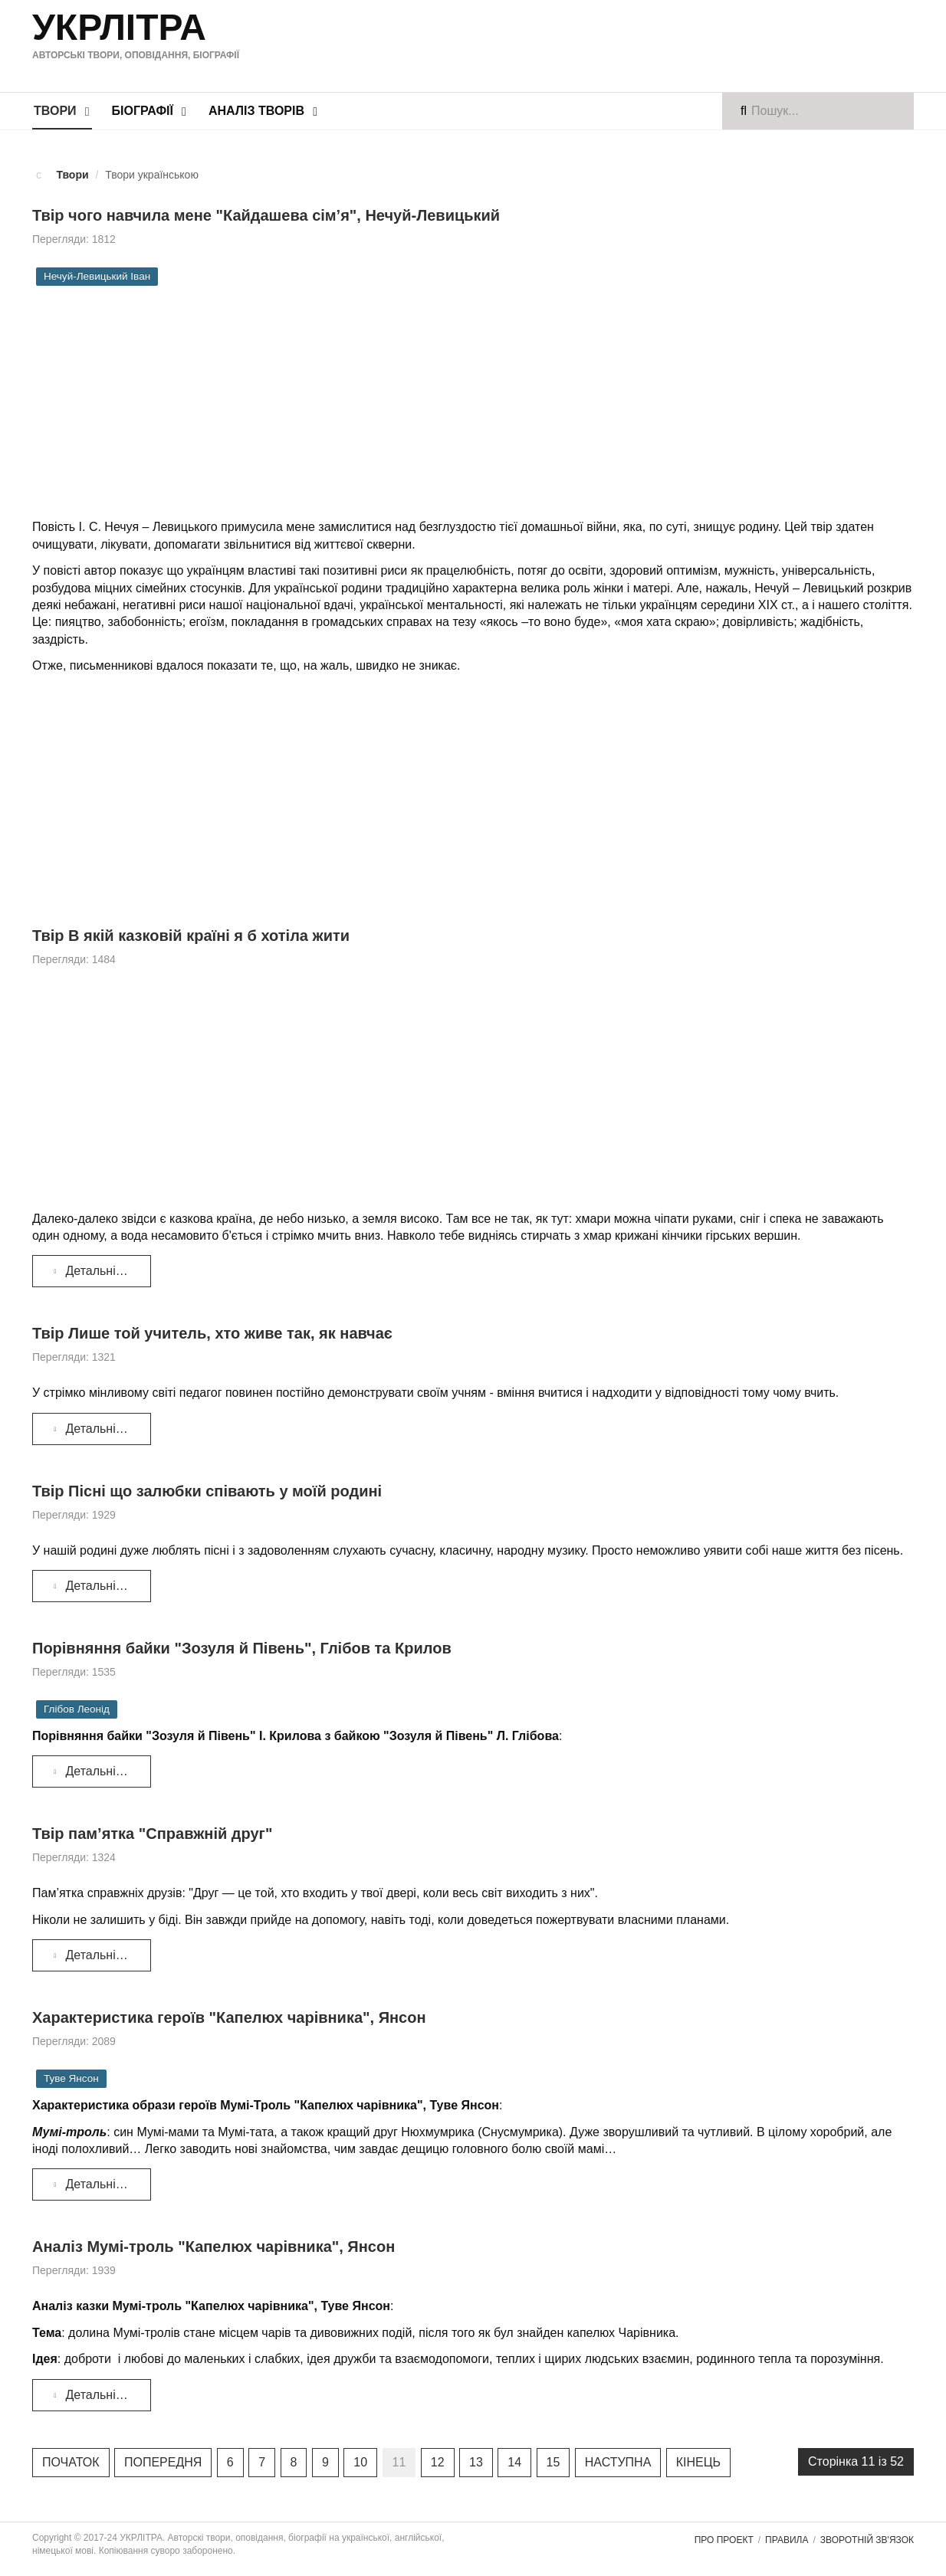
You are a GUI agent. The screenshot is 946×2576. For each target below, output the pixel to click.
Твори (55, 110)
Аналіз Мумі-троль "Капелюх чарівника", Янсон (213, 2246)
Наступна (618, 2462)
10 (360, 2462)
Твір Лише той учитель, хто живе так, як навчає (212, 1333)
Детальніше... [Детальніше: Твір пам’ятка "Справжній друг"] (96, 1954)
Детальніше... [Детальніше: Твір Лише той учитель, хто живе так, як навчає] (96, 1428)
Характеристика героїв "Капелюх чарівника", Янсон (229, 2017)
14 (514, 2462)
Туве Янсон (71, 2078)
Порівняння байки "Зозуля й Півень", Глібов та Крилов (242, 1648)
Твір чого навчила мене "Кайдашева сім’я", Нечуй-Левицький (266, 215)
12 (438, 2462)
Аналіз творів (256, 110)
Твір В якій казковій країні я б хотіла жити (191, 935)
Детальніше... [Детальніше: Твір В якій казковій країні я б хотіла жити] (96, 1270)
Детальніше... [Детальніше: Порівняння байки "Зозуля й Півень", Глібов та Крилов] (96, 1771)
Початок (71, 2462)
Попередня (163, 2462)
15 (553, 2462)
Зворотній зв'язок (867, 2540)
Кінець (698, 2462)
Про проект (724, 2540)
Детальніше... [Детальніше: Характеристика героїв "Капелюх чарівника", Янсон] (96, 2184)
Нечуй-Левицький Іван (97, 276)
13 (476, 2462)
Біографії (142, 110)
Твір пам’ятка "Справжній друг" (152, 1833)
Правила (786, 2540)
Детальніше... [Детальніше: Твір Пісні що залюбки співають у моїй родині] (96, 1585)
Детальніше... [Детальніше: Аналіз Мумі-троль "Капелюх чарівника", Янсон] (96, 2394)
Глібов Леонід (77, 1709)
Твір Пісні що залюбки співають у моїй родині (207, 1491)
